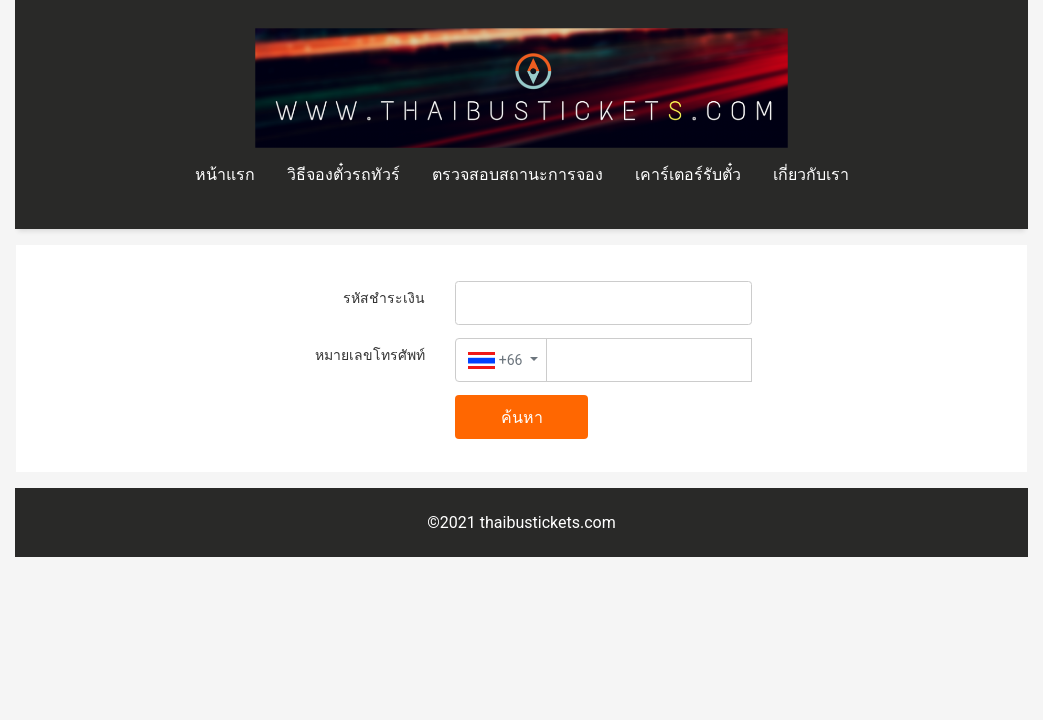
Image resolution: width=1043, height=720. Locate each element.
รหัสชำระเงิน (384, 298)
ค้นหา (522, 417)
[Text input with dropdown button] (649, 360)
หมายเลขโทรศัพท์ (370, 355)
